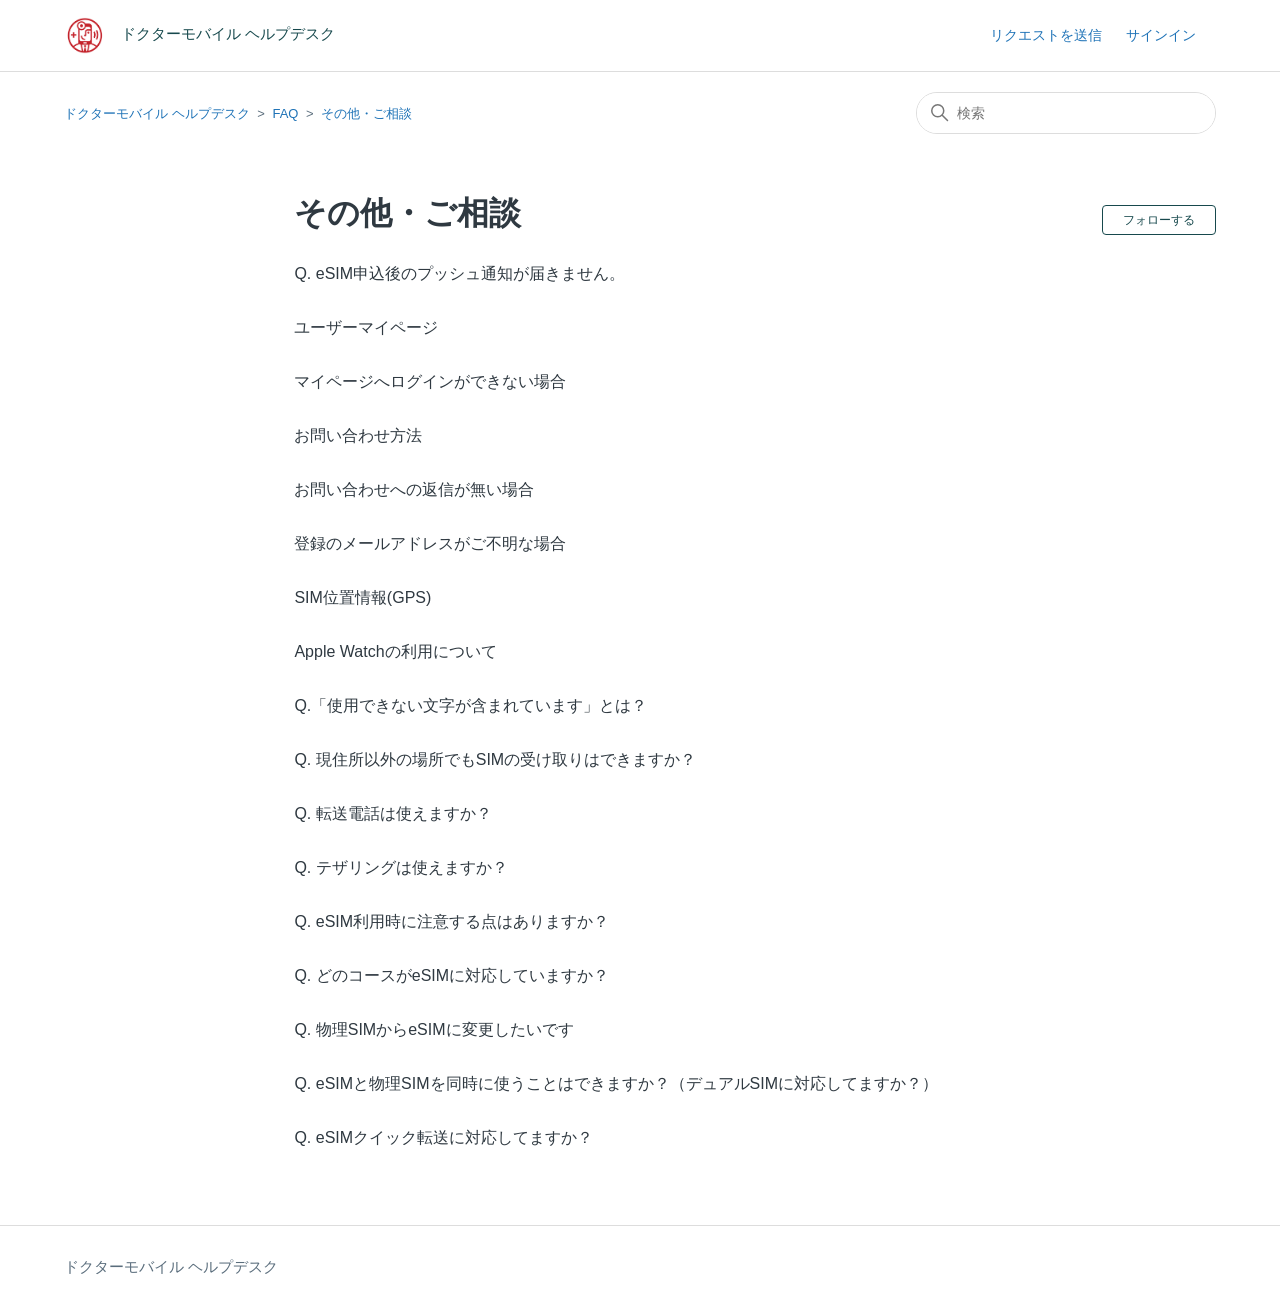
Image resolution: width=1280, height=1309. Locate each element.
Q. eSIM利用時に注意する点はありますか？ (451, 921)
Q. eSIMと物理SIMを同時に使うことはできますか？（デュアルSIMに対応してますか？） (616, 1083)
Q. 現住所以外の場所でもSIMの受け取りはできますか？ (495, 759)
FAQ (285, 113)
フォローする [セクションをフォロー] (1159, 220)
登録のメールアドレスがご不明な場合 (430, 543)
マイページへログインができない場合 (430, 381)
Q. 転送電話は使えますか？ (392, 813)
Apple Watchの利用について (395, 651)
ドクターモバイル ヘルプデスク (157, 113)
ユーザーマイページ (366, 327)
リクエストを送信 (1046, 35)
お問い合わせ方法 (358, 435)
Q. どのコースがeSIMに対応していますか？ (451, 975)
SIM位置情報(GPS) (362, 597)
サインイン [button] (1161, 35)
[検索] (1066, 113)
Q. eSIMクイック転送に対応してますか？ (443, 1137)
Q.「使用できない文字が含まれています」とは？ (470, 705)
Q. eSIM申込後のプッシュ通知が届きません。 (459, 273)
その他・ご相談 (366, 113)
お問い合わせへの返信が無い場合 (414, 489)
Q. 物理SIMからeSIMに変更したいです (433, 1029)
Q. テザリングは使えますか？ (400, 867)
